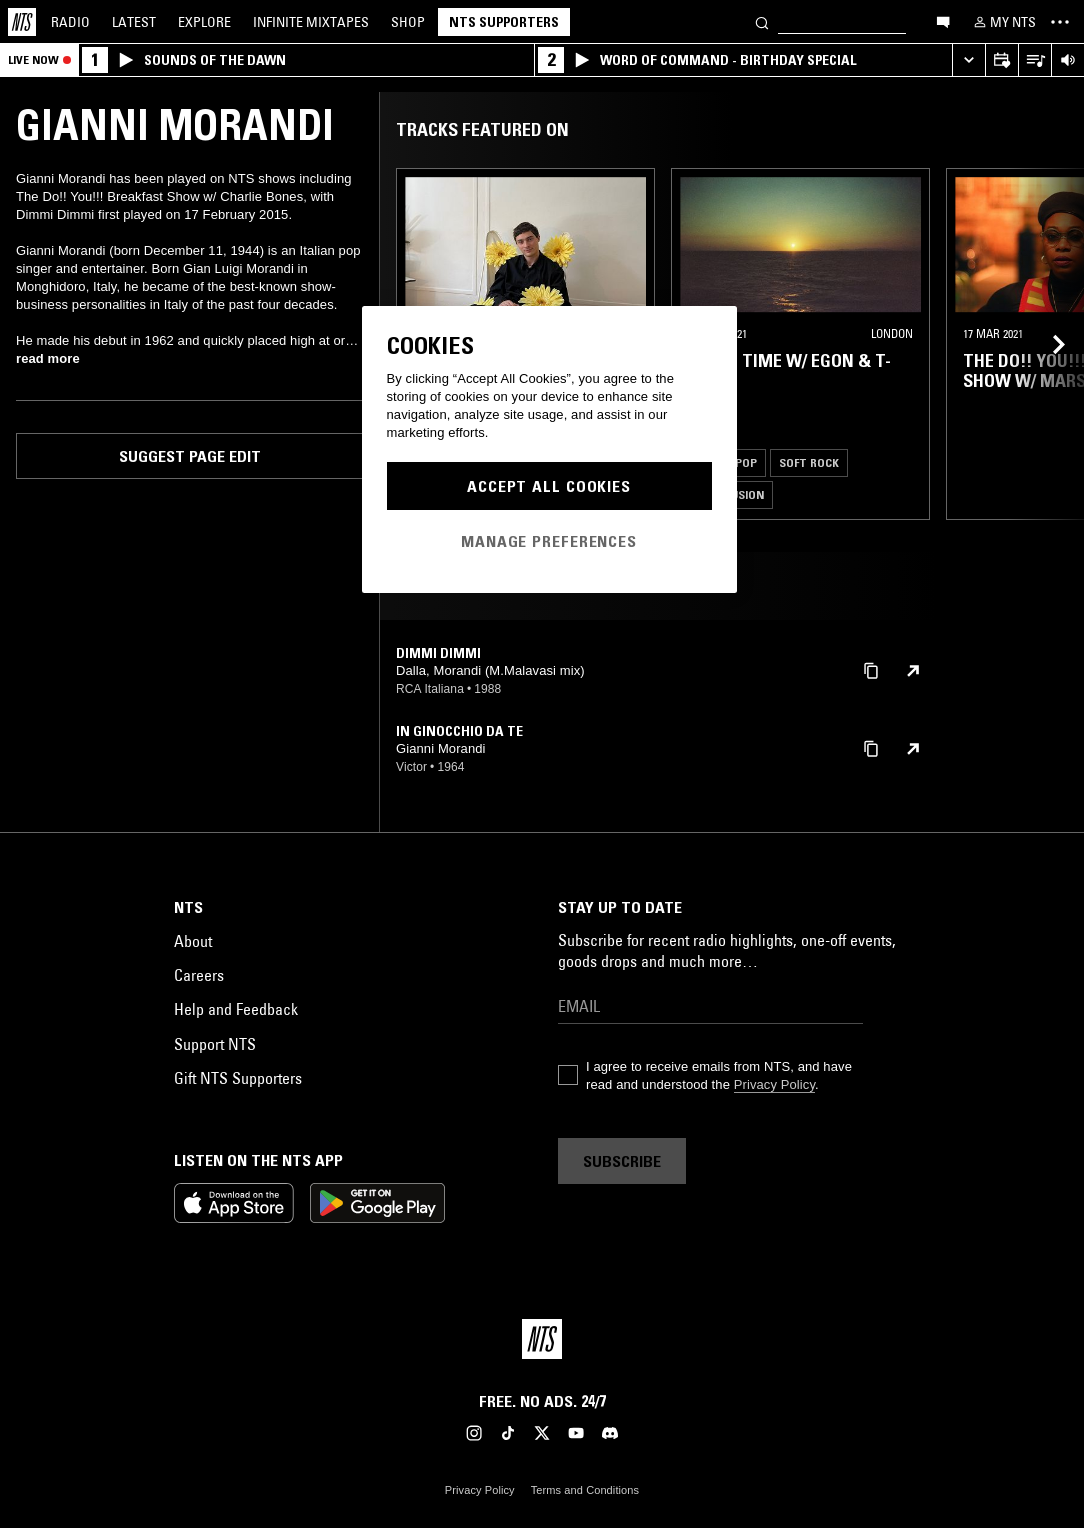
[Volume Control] (1067, 60)
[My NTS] (1003, 22)
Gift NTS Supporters (238, 1078)
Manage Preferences (549, 541)
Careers (199, 975)
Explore (204, 22)
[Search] (762, 21)
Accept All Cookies (549, 486)
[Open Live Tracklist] (1034, 60)
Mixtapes (311, 22)
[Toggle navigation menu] (1060, 22)
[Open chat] (943, 21)
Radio (70, 22)
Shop (408, 22)
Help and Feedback (236, 1009)
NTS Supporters (504, 22)
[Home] (22, 22)
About (193, 941)
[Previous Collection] (1046, 344)
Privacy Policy (774, 1084)
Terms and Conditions (585, 1490)
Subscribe (622, 1161)
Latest (134, 22)
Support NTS (215, 1044)
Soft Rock (809, 462)
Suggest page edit (190, 456)
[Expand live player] (968, 60)
